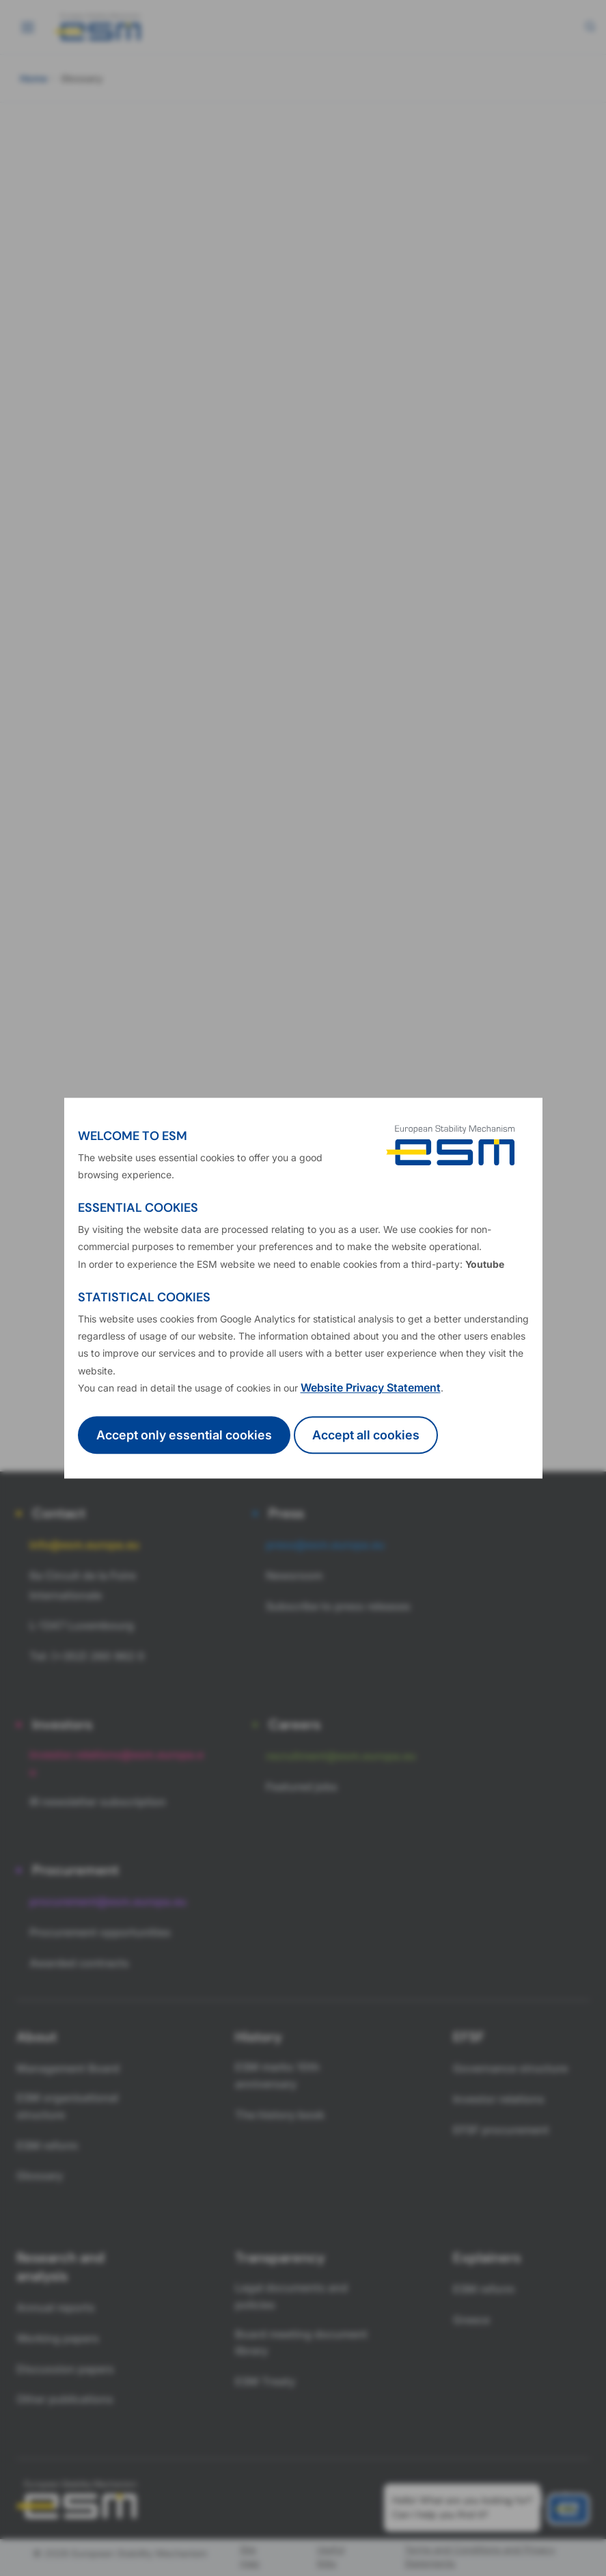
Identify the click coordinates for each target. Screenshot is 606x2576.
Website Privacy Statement (371, 1387)
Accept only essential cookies (184, 1435)
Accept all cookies (365, 1435)
